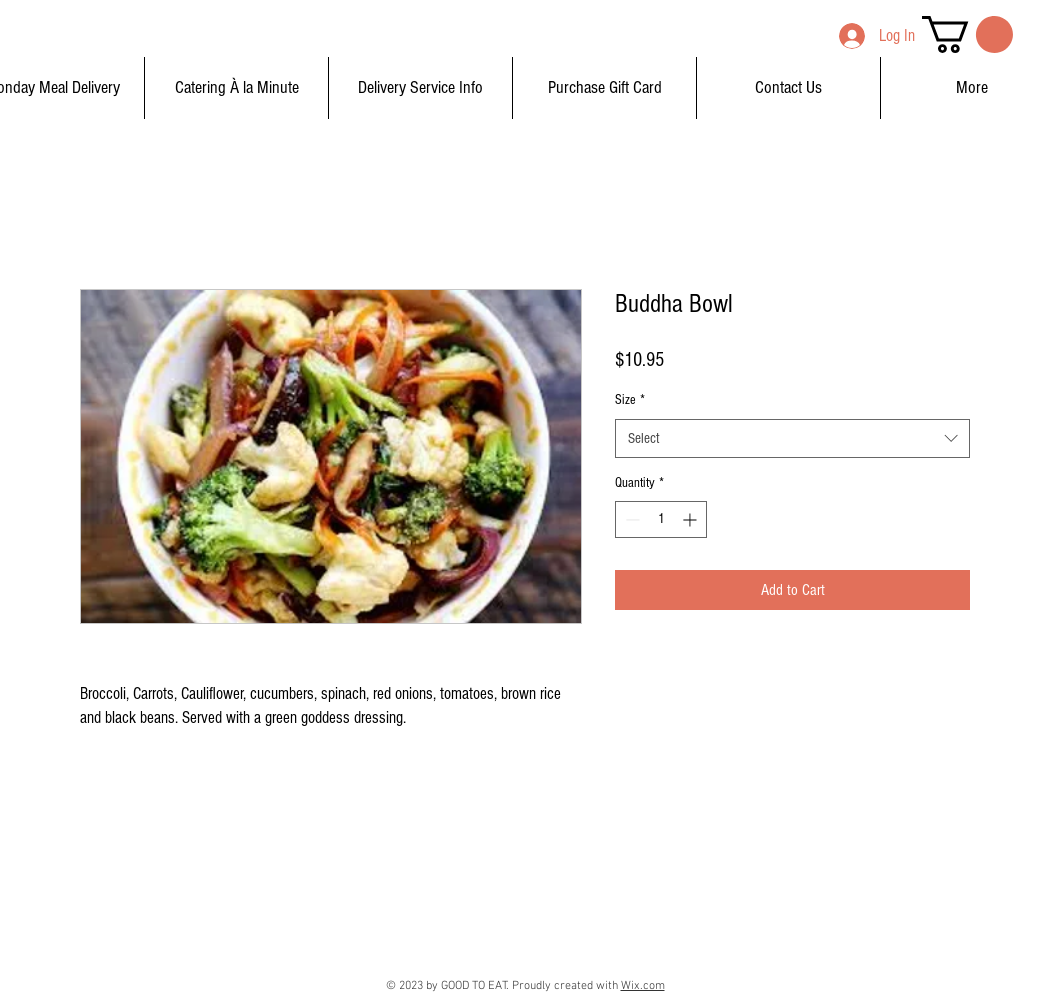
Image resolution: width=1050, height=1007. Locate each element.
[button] (967, 34)
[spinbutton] (661, 519)
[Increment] (691, 519)
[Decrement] (630, 519)
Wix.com (643, 986)
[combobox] (792, 438)
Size (630, 400)
